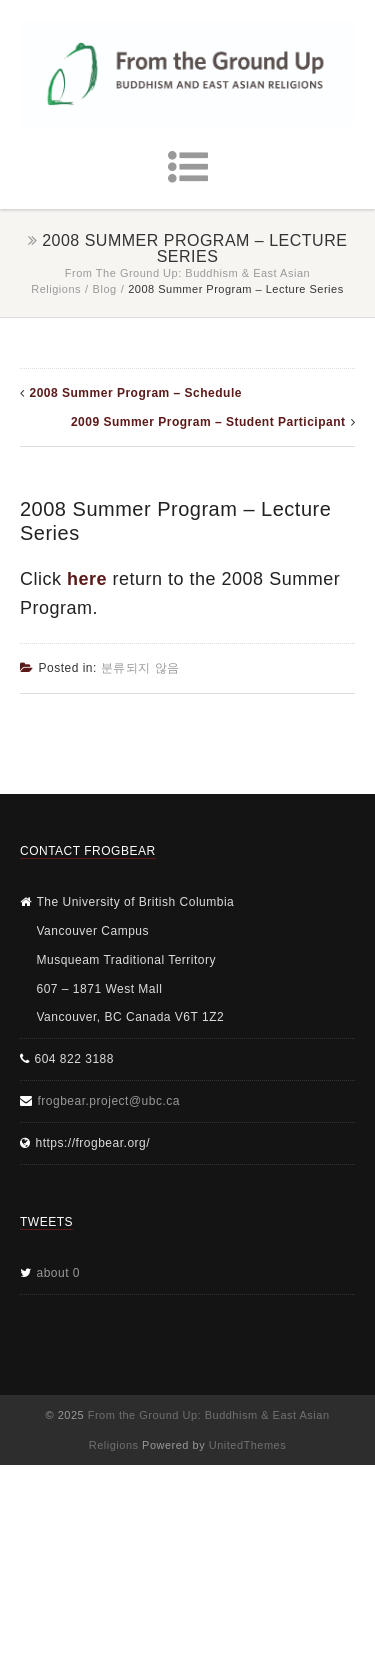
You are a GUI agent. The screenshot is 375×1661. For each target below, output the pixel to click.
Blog (105, 289)
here (87, 579)
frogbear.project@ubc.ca (109, 1101)
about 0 (59, 1273)
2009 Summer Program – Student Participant (208, 422)
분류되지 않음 (140, 668)
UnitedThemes (248, 1445)
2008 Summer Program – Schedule (136, 393)
